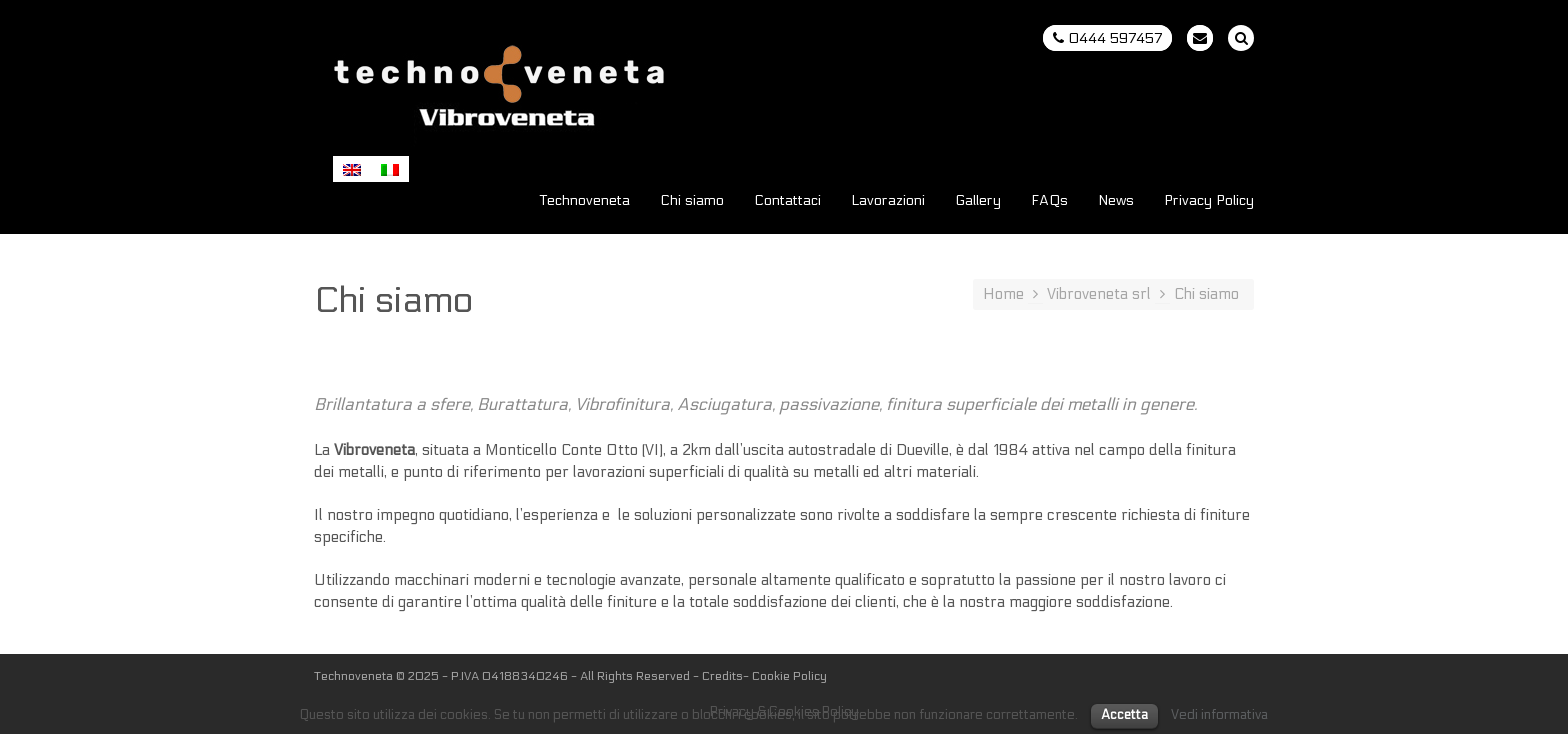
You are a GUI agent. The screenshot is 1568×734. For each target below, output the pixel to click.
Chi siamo (692, 201)
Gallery (978, 201)
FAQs (1049, 201)
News (1116, 201)
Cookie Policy (789, 676)
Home (1003, 294)
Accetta (1124, 715)
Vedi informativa (1219, 715)
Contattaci (787, 201)
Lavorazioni (888, 201)
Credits (722, 676)
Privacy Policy (1209, 201)
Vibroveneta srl (1099, 294)
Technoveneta (585, 201)
